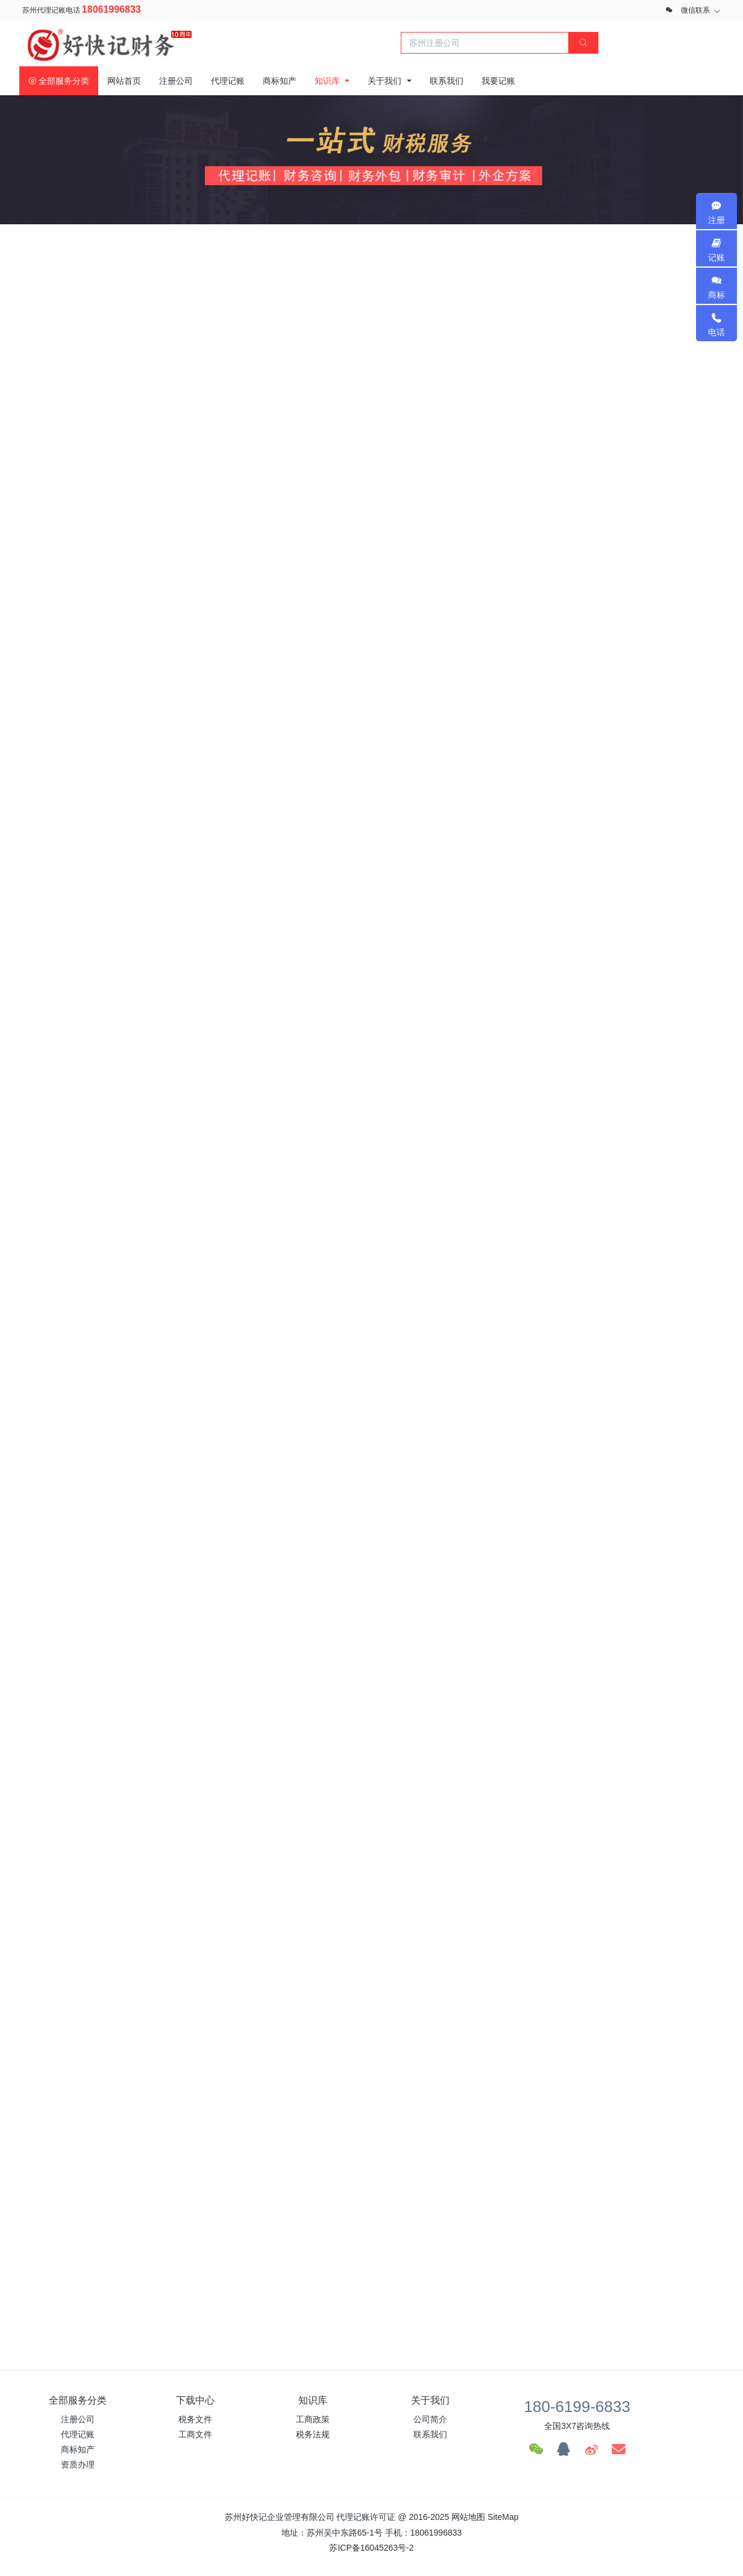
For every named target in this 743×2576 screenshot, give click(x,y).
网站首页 (124, 81)
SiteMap (502, 2517)
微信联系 (695, 10)
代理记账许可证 (365, 2517)
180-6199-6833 (577, 2407)
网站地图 (468, 2517)
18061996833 (111, 9)
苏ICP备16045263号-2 (371, 2547)
